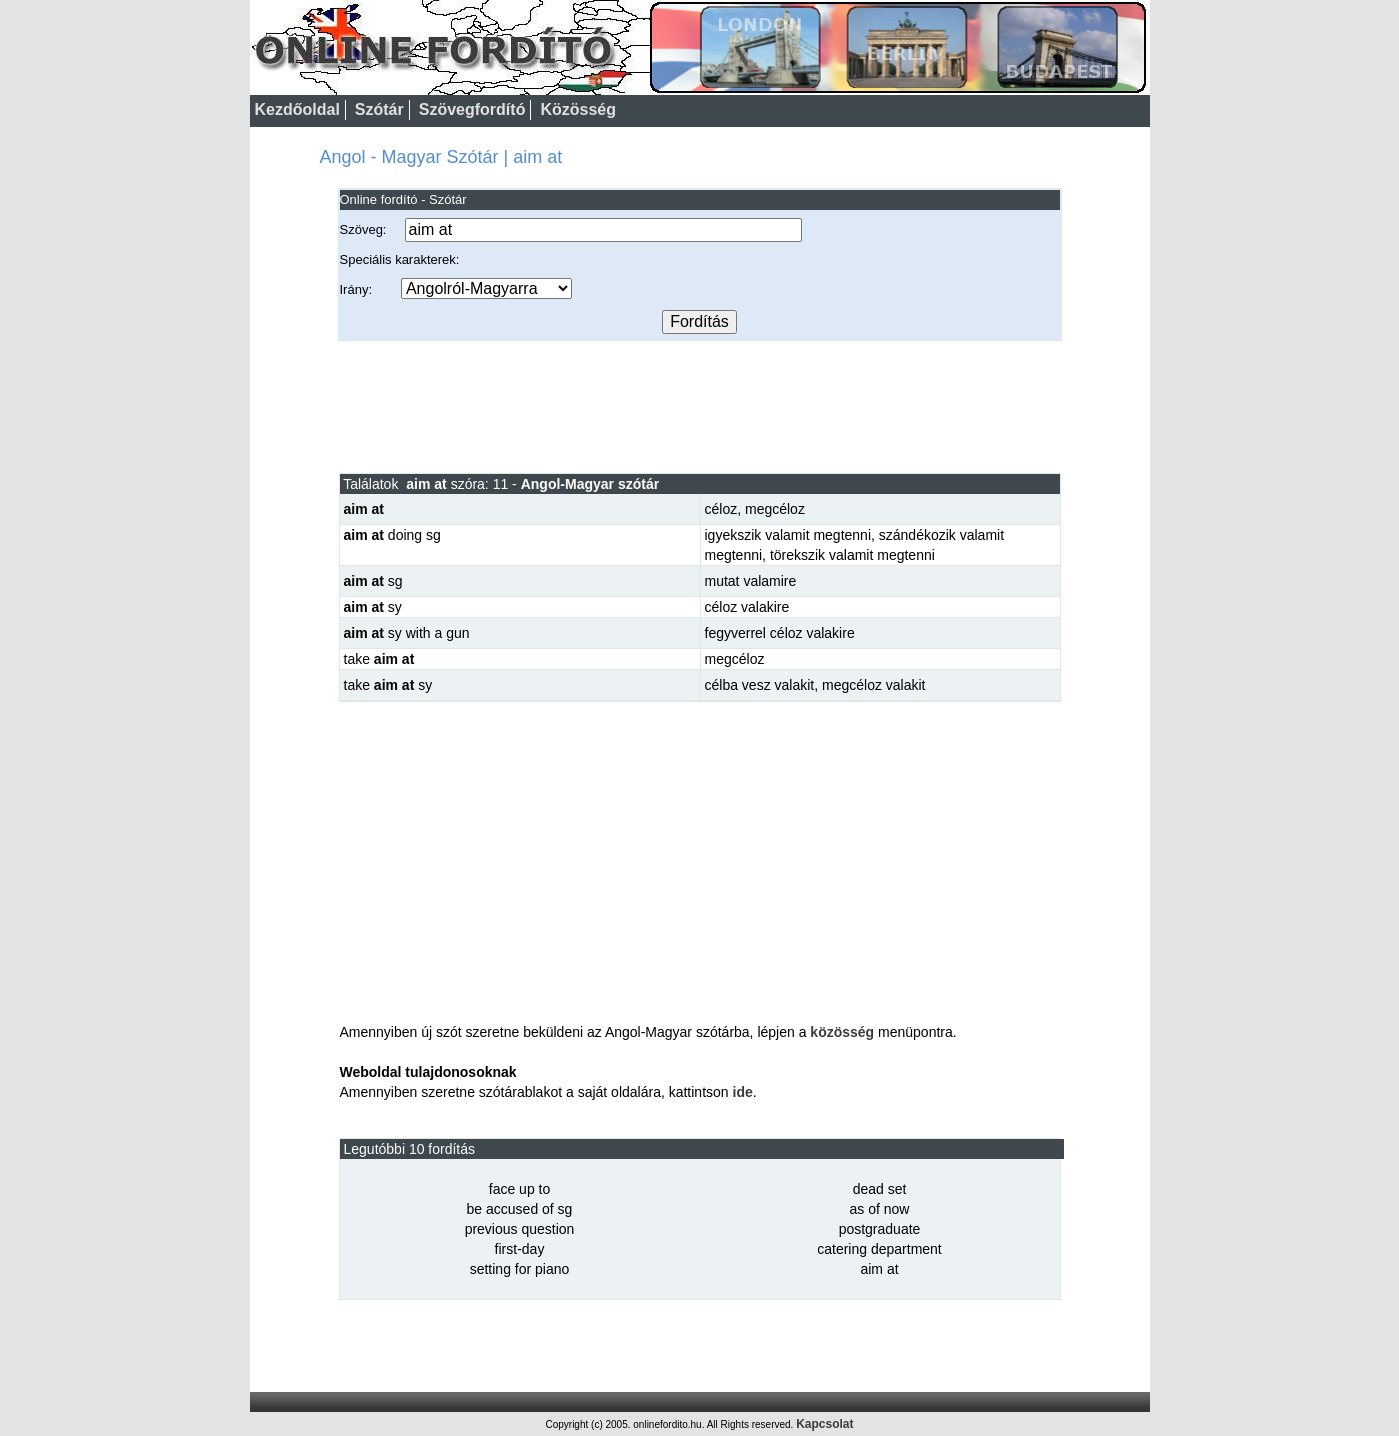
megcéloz (775, 509)
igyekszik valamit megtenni (788, 535)
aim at (879, 1269)
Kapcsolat (824, 1424)
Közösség (578, 109)
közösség (842, 1032)
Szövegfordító (472, 109)
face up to (520, 1189)
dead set (880, 1189)
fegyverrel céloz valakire (780, 633)
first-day (520, 1249)
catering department (879, 1249)
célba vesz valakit (760, 685)
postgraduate (880, 1229)
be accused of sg (520, 1209)
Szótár (379, 109)
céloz (721, 509)
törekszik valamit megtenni (852, 555)
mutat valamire (751, 581)
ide (743, 1092)
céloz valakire (747, 607)
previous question (520, 1229)
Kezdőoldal (297, 109)
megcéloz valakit (874, 685)
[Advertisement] (700, 406)
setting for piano (520, 1269)
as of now (880, 1209)
